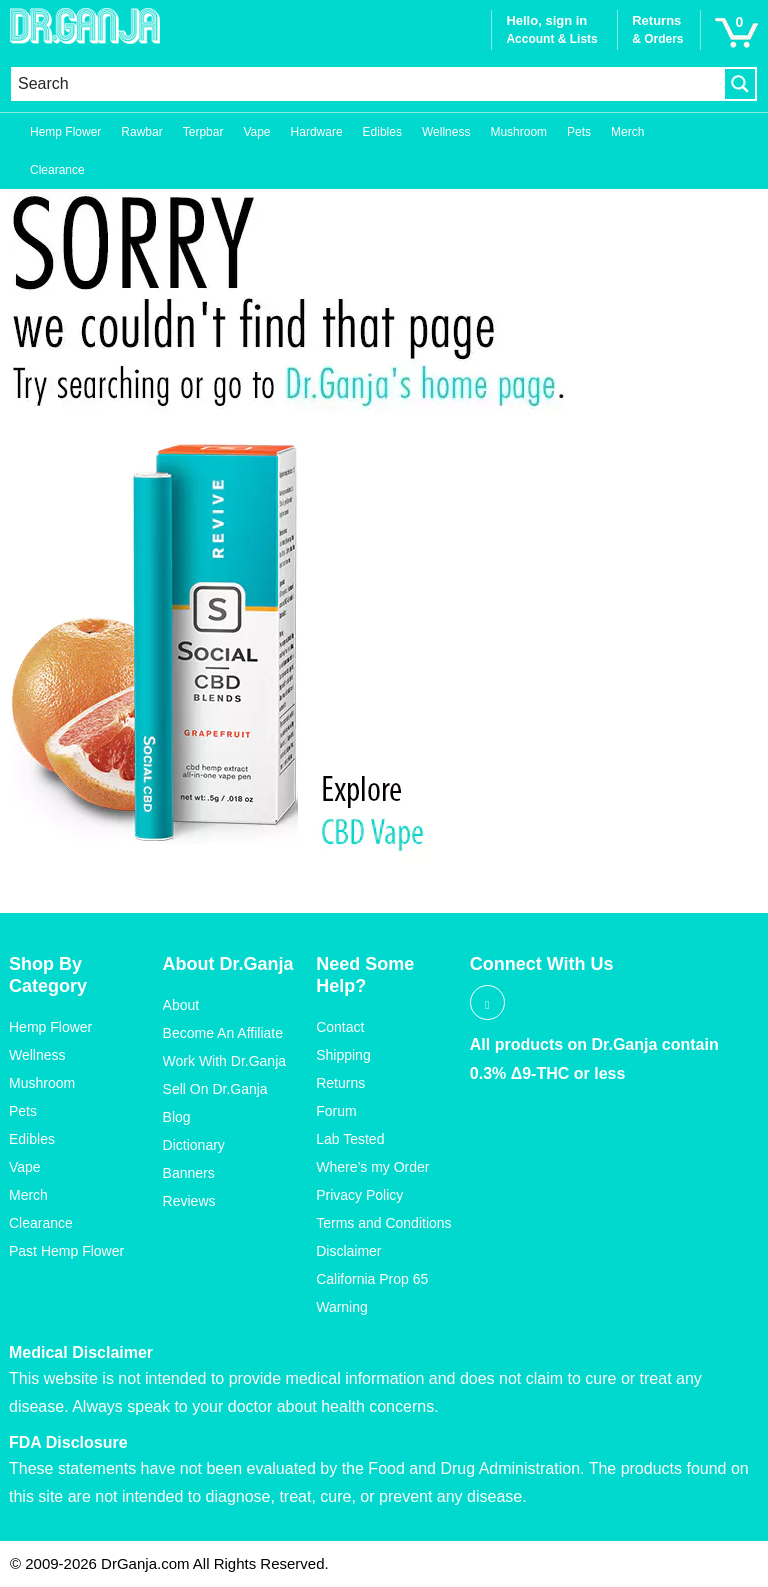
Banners (189, 1173)
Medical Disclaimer (81, 1352)
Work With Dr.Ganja (224, 1061)
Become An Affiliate (223, 1033)
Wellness (446, 132)
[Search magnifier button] (740, 84)
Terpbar (203, 132)
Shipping (343, 1055)
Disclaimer (348, 1251)
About (181, 1005)
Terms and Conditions (383, 1223)
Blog (177, 1117)
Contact (340, 1027)
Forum (336, 1111)
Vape (256, 132)
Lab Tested (350, 1139)
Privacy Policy (359, 1195)
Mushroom (518, 132)
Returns (340, 1083)
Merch (627, 132)
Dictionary (194, 1145)
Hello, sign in (546, 20)
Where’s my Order (372, 1167)
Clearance (57, 170)
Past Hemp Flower (66, 1251)
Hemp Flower (65, 132)
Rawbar (141, 132)
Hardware (317, 132)
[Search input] (368, 84)
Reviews (189, 1201)
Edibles (382, 132)
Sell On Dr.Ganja (215, 1089)
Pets (579, 132)
